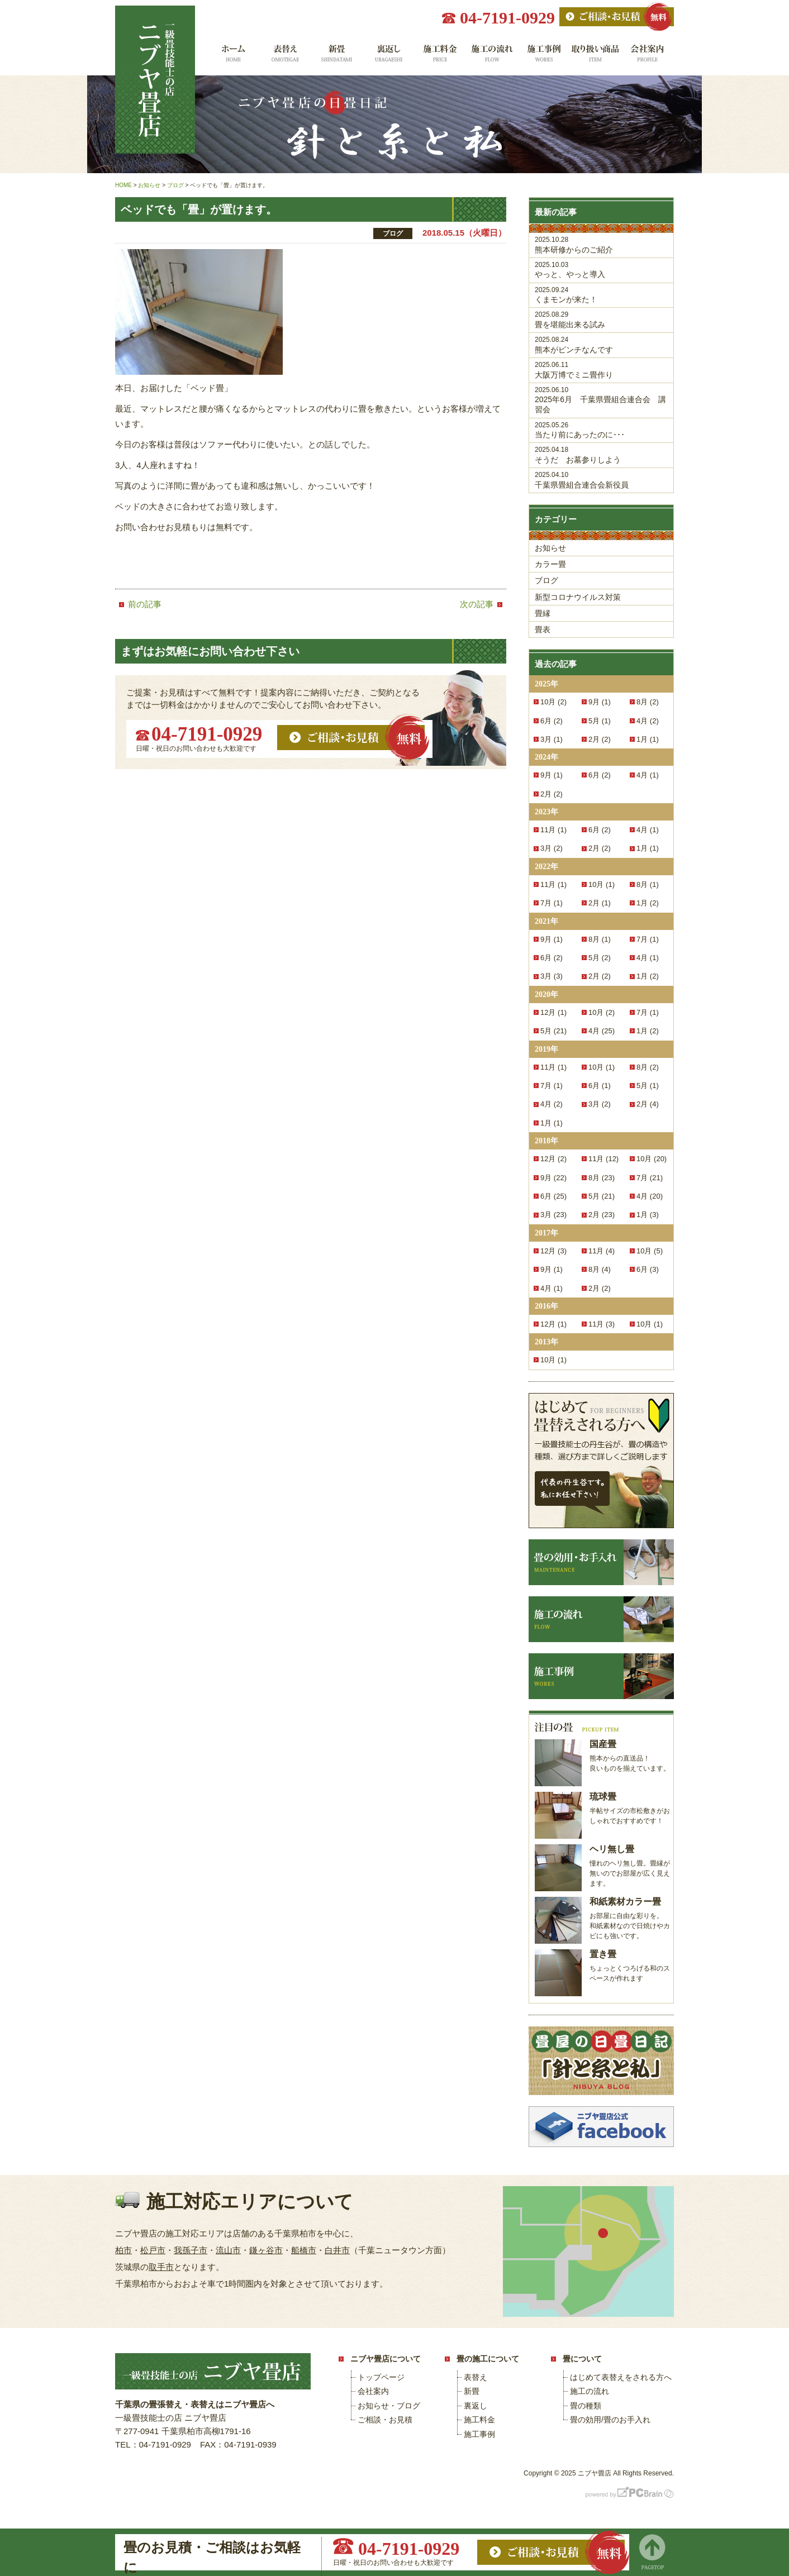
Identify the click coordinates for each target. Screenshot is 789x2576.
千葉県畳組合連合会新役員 (601, 480)
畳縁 (542, 613)
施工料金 (440, 57)
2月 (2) (599, 739)
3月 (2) (551, 848)
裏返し (388, 57)
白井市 (337, 2250)
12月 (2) (553, 1159)
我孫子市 (190, 2250)
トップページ (381, 2377)
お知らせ (550, 547)
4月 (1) (647, 775)
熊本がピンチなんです (601, 345)
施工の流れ (492, 57)
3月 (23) (553, 1214)
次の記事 (476, 604)
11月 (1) (553, 830)
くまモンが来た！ (601, 295)
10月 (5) (649, 1251)
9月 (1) (599, 702)
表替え (284, 57)
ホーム (232, 57)
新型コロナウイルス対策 (578, 597)
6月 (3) (647, 1269)
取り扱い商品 (596, 57)
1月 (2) (647, 903)
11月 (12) (603, 1159)
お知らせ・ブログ (389, 2405)
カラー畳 (550, 564)
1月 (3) (647, 1214)
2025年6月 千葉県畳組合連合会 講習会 (601, 400)
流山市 (228, 2250)
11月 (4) (601, 1251)
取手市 (161, 2267)
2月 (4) (647, 1104)
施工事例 (544, 57)
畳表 (542, 629)
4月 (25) (601, 1031)
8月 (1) (647, 884)
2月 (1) (599, 903)
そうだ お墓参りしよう (601, 455)
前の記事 (144, 604)
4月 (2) (647, 721)
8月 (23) (601, 1177)
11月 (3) (601, 1324)
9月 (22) (553, 1177)
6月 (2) (551, 721)
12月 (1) (553, 1012)
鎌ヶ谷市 (266, 2250)
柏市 (123, 2250)
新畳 (336, 57)
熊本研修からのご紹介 (601, 245)
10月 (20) (651, 1159)
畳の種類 (585, 2405)
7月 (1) (551, 903)
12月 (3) (553, 1251)
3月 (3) (551, 976)
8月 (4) (599, 1269)
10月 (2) (553, 702)
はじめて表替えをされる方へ (621, 2377)
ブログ (546, 580)
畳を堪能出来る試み (601, 320)
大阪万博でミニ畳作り (601, 370)
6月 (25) (553, 1196)
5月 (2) (599, 957)
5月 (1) (599, 721)
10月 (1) (601, 884)
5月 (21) (553, 1031)
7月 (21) (649, 1177)
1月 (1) (647, 739)
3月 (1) (551, 739)
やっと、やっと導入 (601, 270)
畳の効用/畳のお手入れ (610, 2419)
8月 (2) (647, 702)
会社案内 (648, 57)
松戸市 (152, 2250)
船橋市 (303, 2250)
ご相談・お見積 (385, 2419)
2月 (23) (601, 1214)
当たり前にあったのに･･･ (601, 430)
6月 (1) (599, 1085)
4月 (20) (649, 1196)
